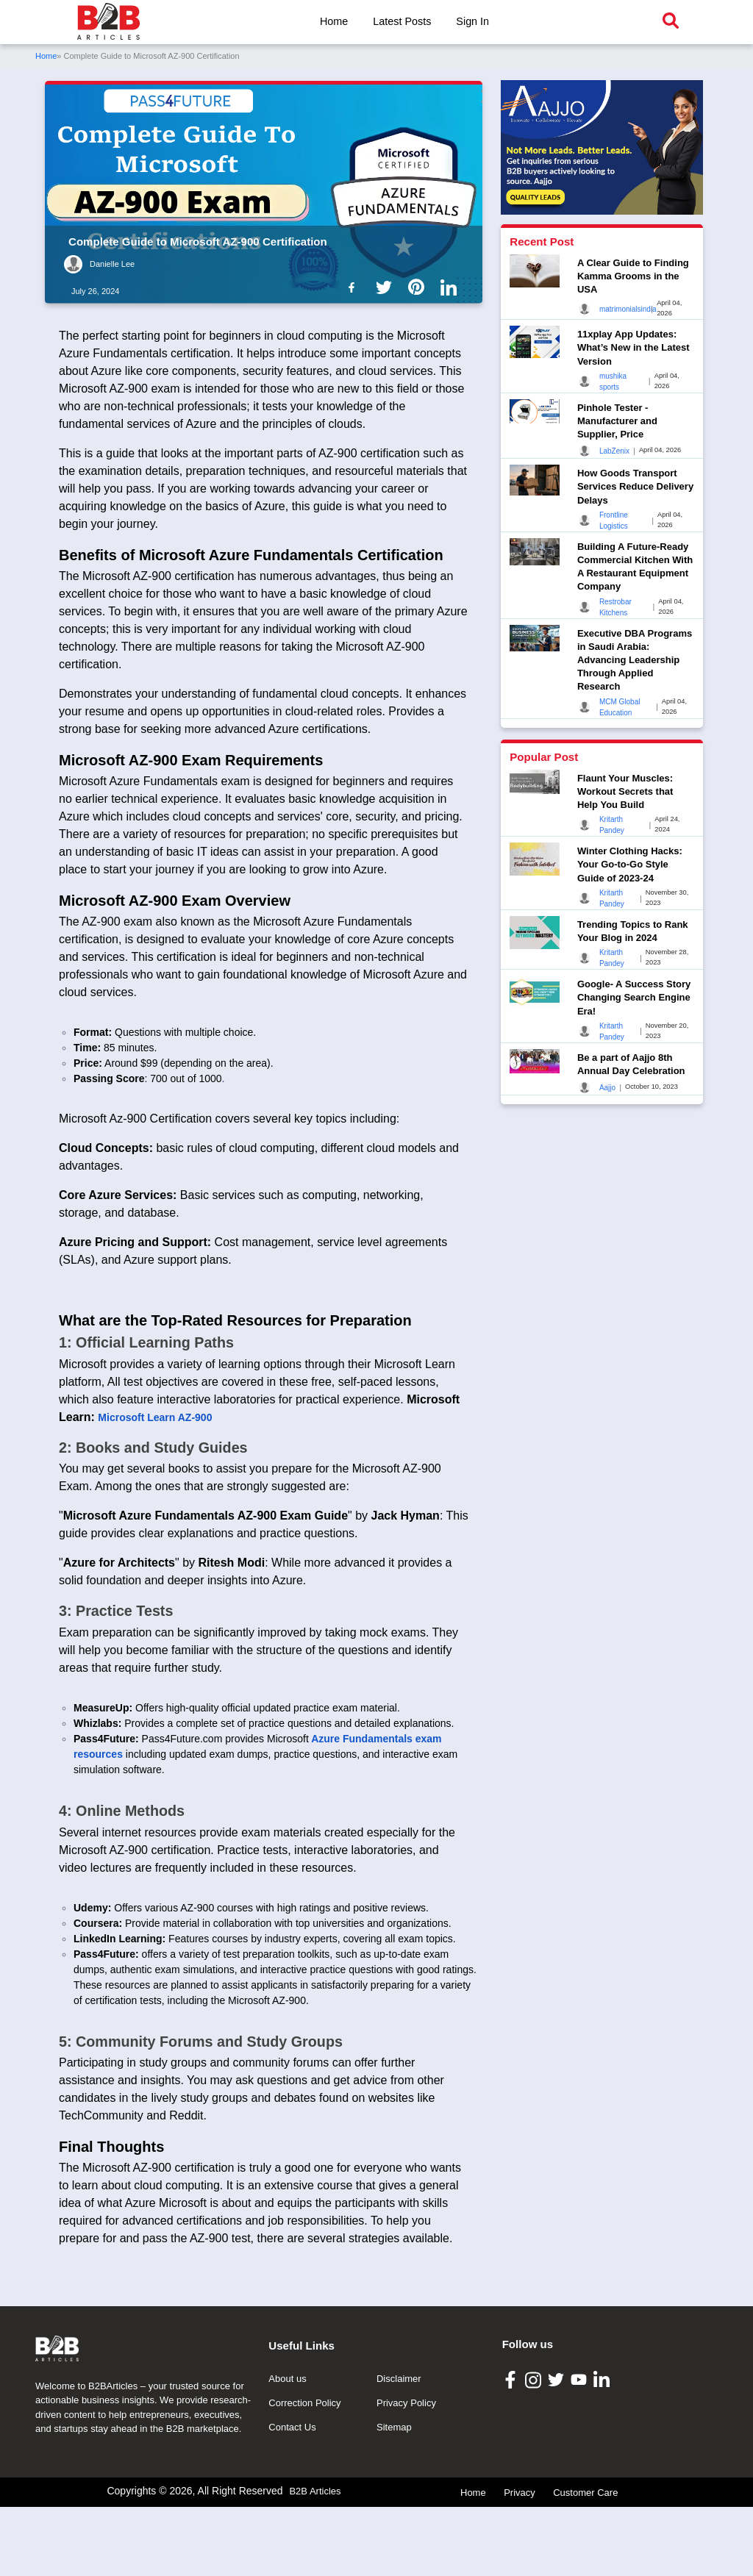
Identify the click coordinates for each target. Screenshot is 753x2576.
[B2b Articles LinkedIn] (451, 287)
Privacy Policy (406, 2471)
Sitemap (394, 2496)
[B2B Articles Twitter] (558, 2447)
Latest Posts (402, 21)
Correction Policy (304, 2471)
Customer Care (585, 2561)
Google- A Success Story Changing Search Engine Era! (633, 997)
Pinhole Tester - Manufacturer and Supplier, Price (617, 421)
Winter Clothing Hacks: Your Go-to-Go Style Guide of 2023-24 (629, 864)
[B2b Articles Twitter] (387, 287)
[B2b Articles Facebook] (354, 287)
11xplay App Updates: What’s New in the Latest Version (633, 347)
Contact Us (291, 2496)
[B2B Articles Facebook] (512, 2448)
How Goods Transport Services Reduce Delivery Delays (635, 486)
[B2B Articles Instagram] (535, 2448)
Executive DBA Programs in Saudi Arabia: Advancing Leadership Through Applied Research (634, 660)
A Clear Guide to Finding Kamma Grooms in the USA (633, 276)
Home (334, 21)
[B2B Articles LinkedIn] (603, 2448)
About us (287, 2447)
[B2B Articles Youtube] (580, 2447)
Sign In (472, 21)
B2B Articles (314, 2560)
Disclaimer (398, 2447)
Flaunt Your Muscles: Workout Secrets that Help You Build (625, 791)
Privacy (519, 2561)
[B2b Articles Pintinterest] (419, 287)
